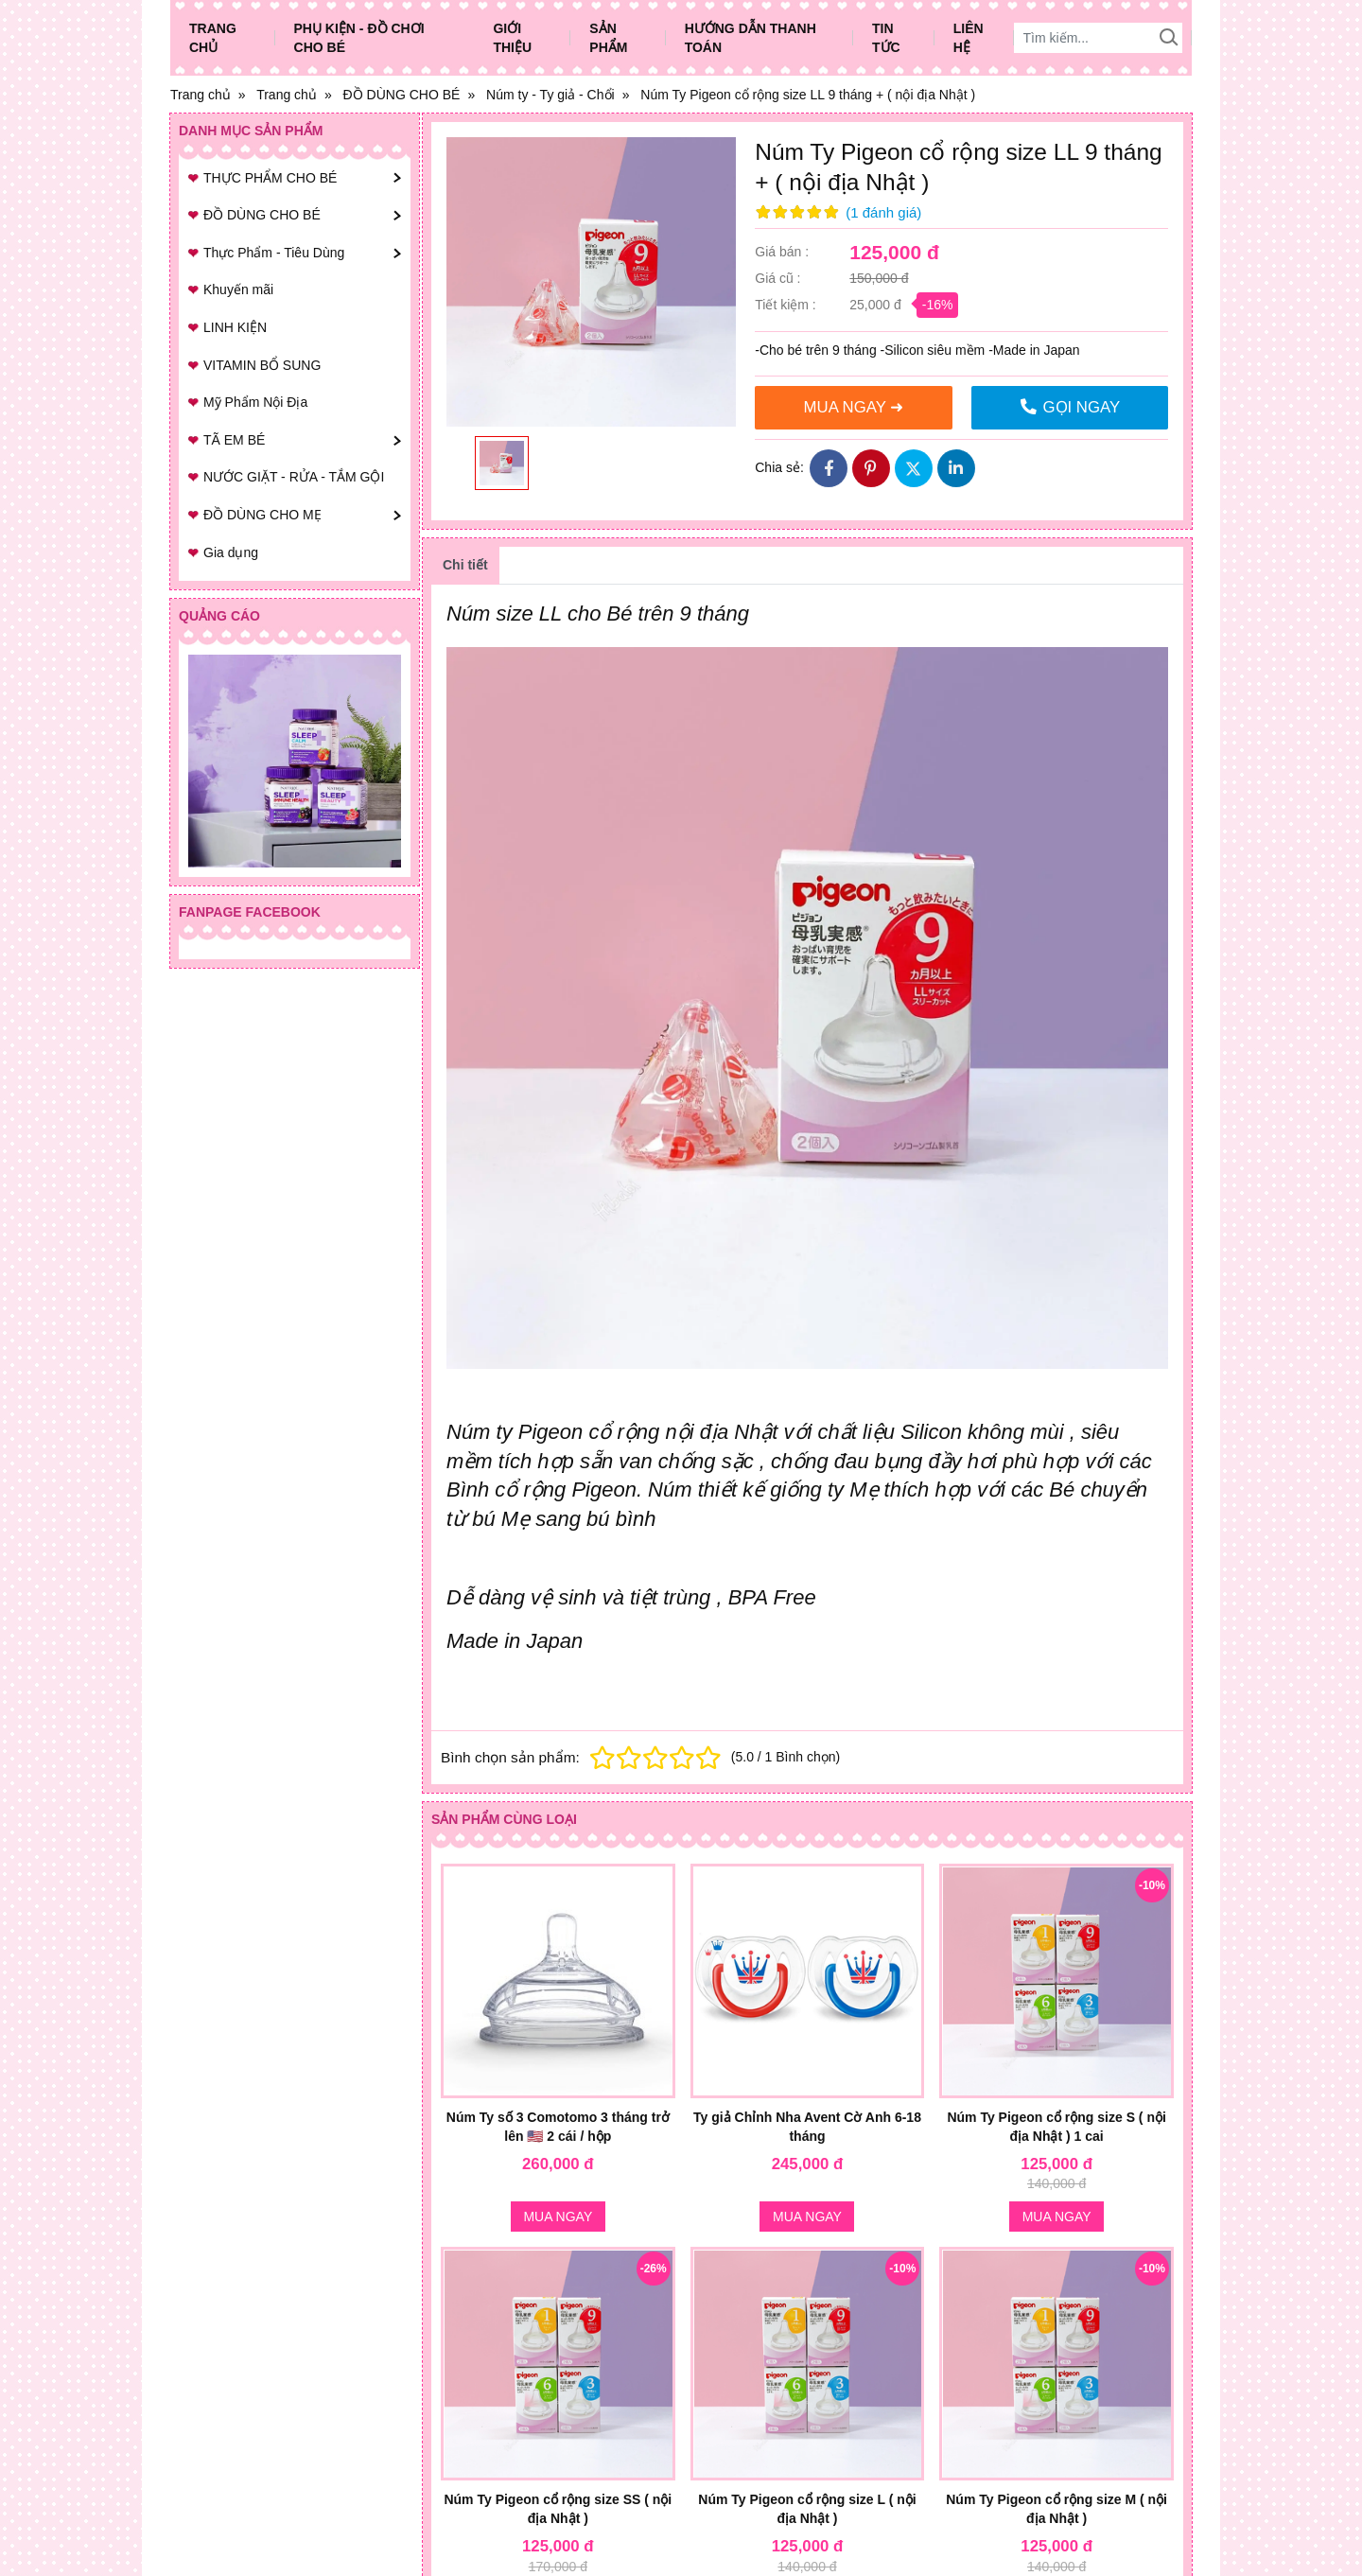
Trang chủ (212, 38)
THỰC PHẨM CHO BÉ (270, 177)
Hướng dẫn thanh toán (750, 38)
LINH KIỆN (235, 327)
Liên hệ (968, 38)
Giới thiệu (512, 38)
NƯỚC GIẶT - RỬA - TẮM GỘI (293, 476)
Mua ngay (557, 2216)
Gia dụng (230, 552)
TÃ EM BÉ (234, 439)
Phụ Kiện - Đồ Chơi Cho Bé (359, 38)
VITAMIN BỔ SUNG (262, 365)
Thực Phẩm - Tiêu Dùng (273, 252)
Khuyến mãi (238, 289)
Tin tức (886, 38)
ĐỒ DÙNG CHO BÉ (262, 214)
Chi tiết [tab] (465, 564)
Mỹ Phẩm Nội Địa (255, 402)
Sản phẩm (608, 38)
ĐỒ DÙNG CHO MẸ (262, 514)
